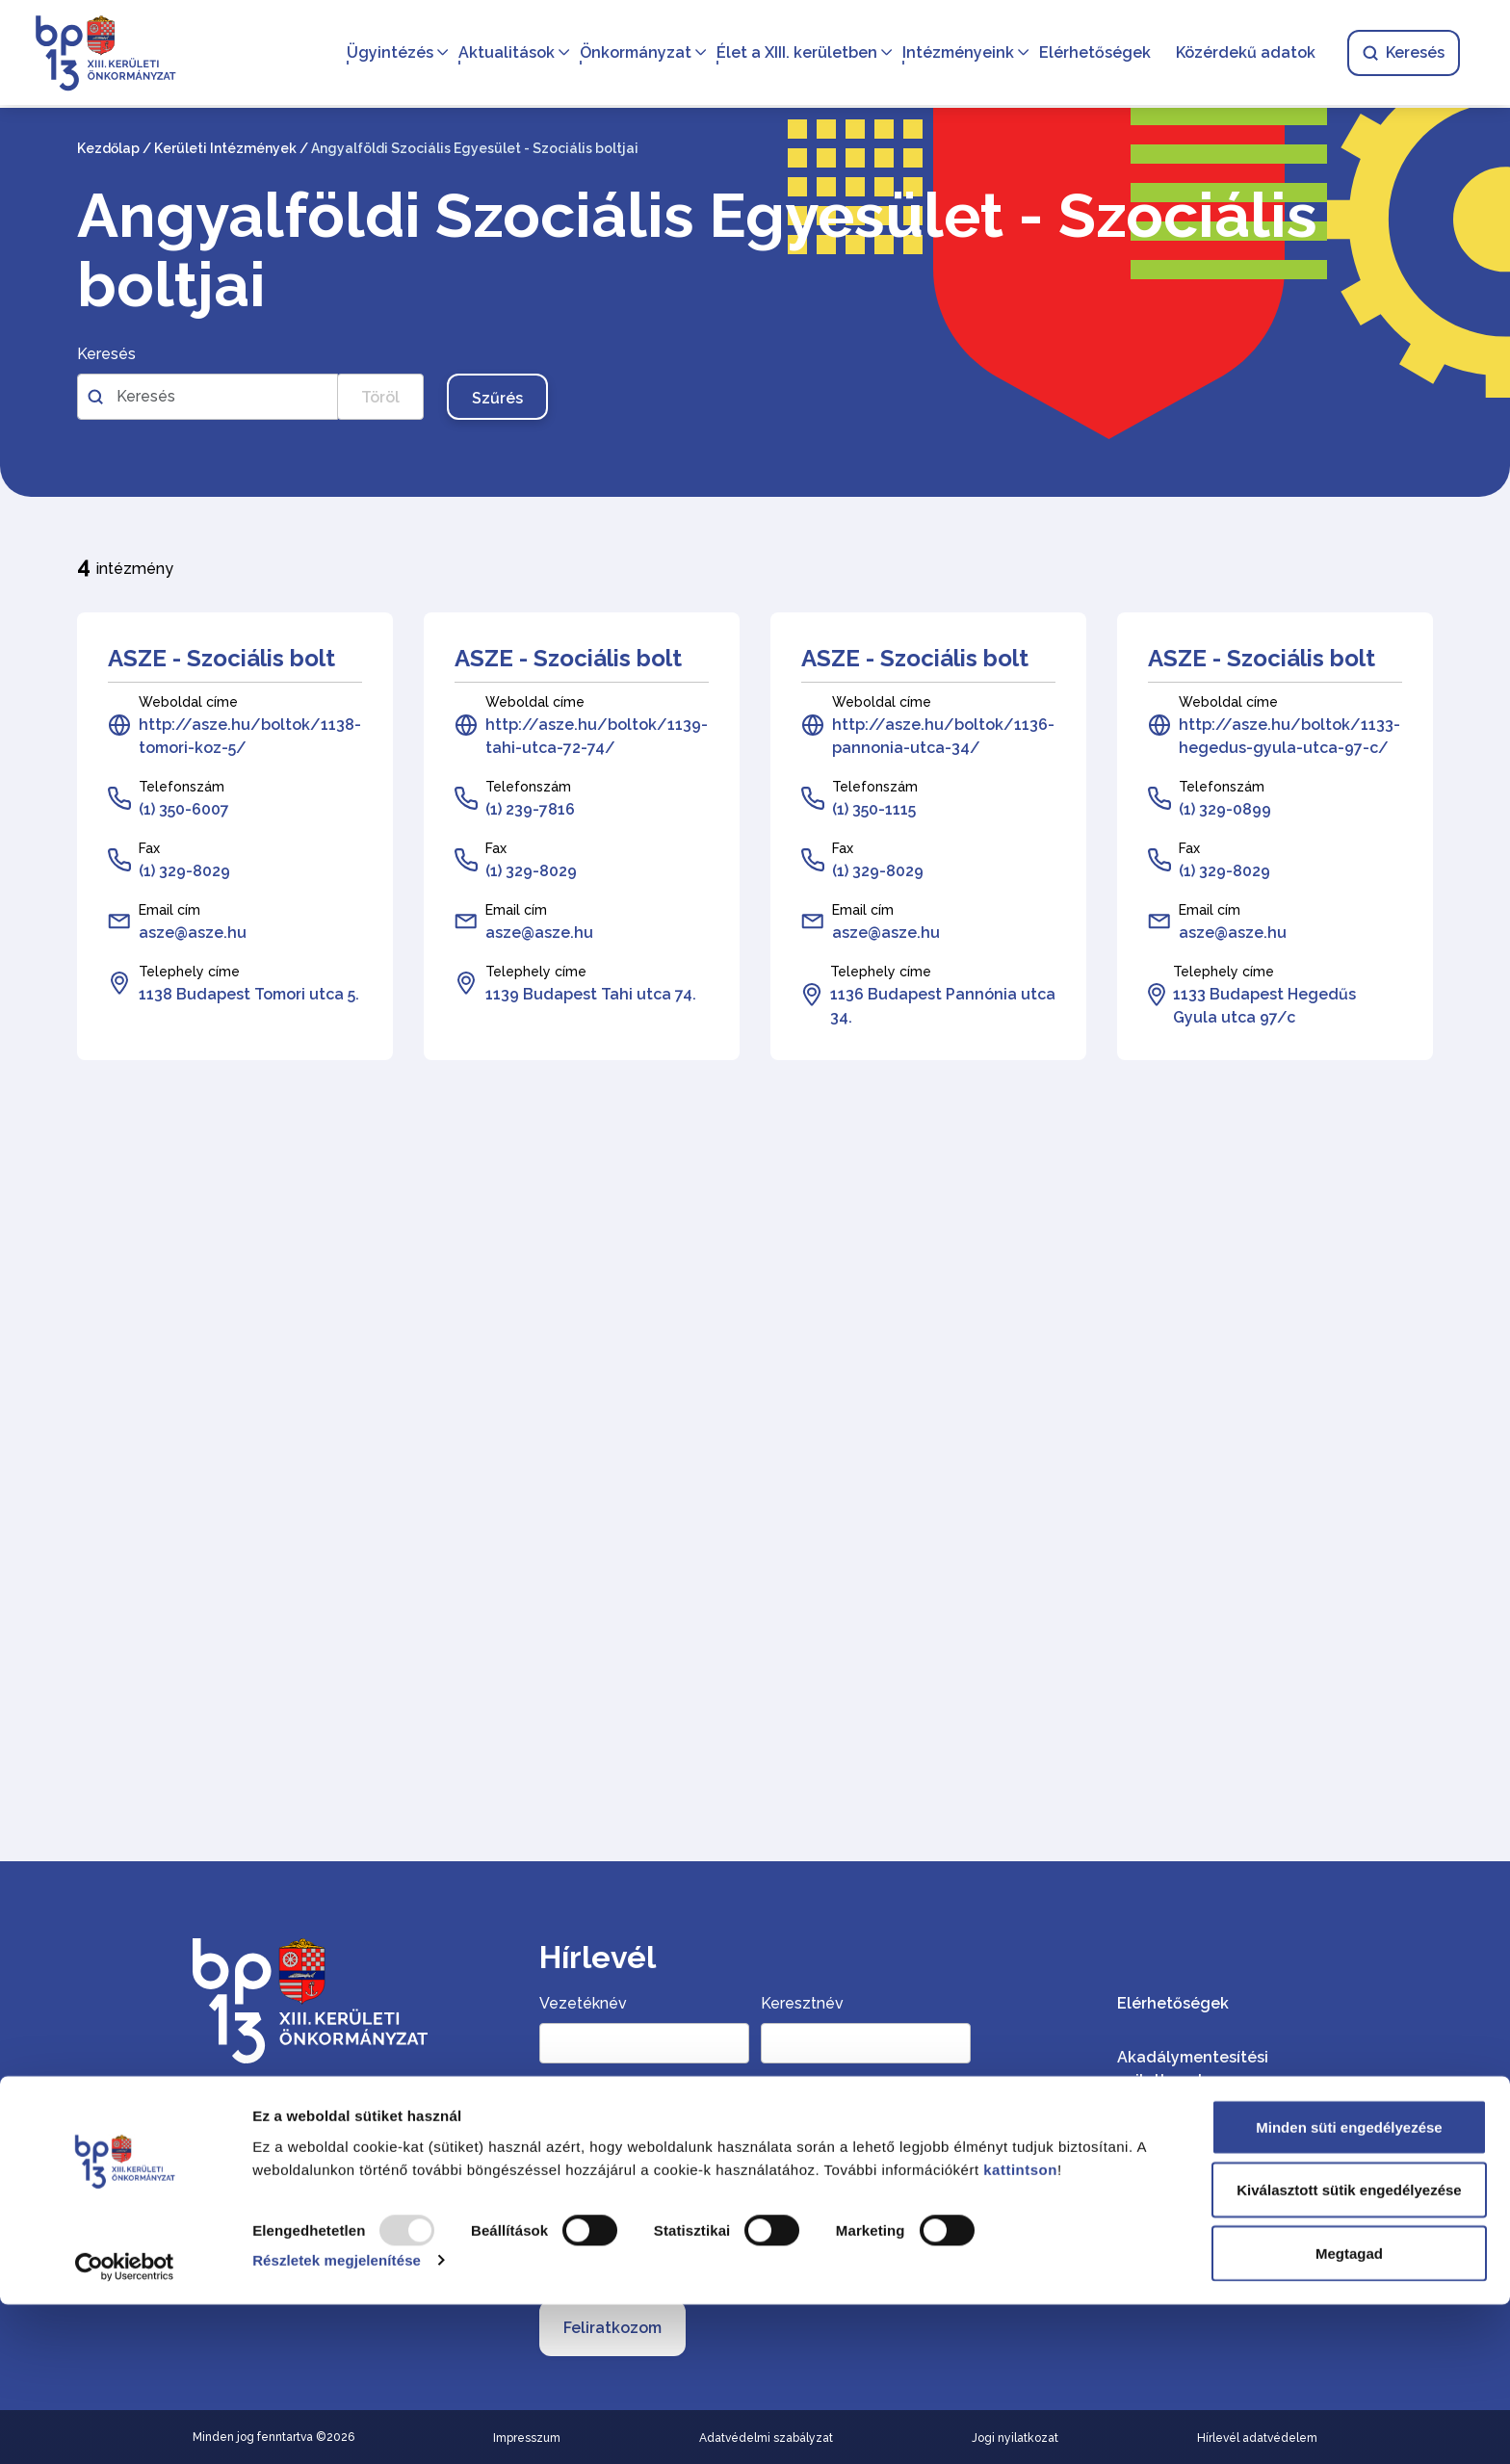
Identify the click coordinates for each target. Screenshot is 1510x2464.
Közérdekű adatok (1242, 53)
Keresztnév (802, 2003)
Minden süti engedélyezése (1349, 2286)
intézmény (125, 566)
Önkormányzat (632, 53)
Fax (149, 848)
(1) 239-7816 (530, 809)
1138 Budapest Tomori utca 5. (249, 994)
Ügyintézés (386, 53)
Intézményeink (954, 53)
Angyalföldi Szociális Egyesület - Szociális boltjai (697, 250)
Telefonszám (181, 786)
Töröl (380, 397)
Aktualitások (503, 53)
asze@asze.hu (193, 932)
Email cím (169, 910)
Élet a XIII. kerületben (793, 53)
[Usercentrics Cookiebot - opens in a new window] (124, 2426)
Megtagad (1349, 2412)
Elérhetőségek (1091, 53)
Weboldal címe (188, 702)
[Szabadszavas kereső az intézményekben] (207, 397)
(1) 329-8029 (184, 871)
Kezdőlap (108, 148)
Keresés (1400, 53)
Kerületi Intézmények (225, 148)
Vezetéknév (583, 2003)
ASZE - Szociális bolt (221, 658)
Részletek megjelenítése (336, 2420)
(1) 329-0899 (1225, 809)
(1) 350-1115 (874, 809)
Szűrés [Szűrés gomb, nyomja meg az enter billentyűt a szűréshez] (497, 398)
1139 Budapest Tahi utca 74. (590, 994)
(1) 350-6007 (184, 809)
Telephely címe (189, 971)
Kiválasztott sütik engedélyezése (1349, 2350)
